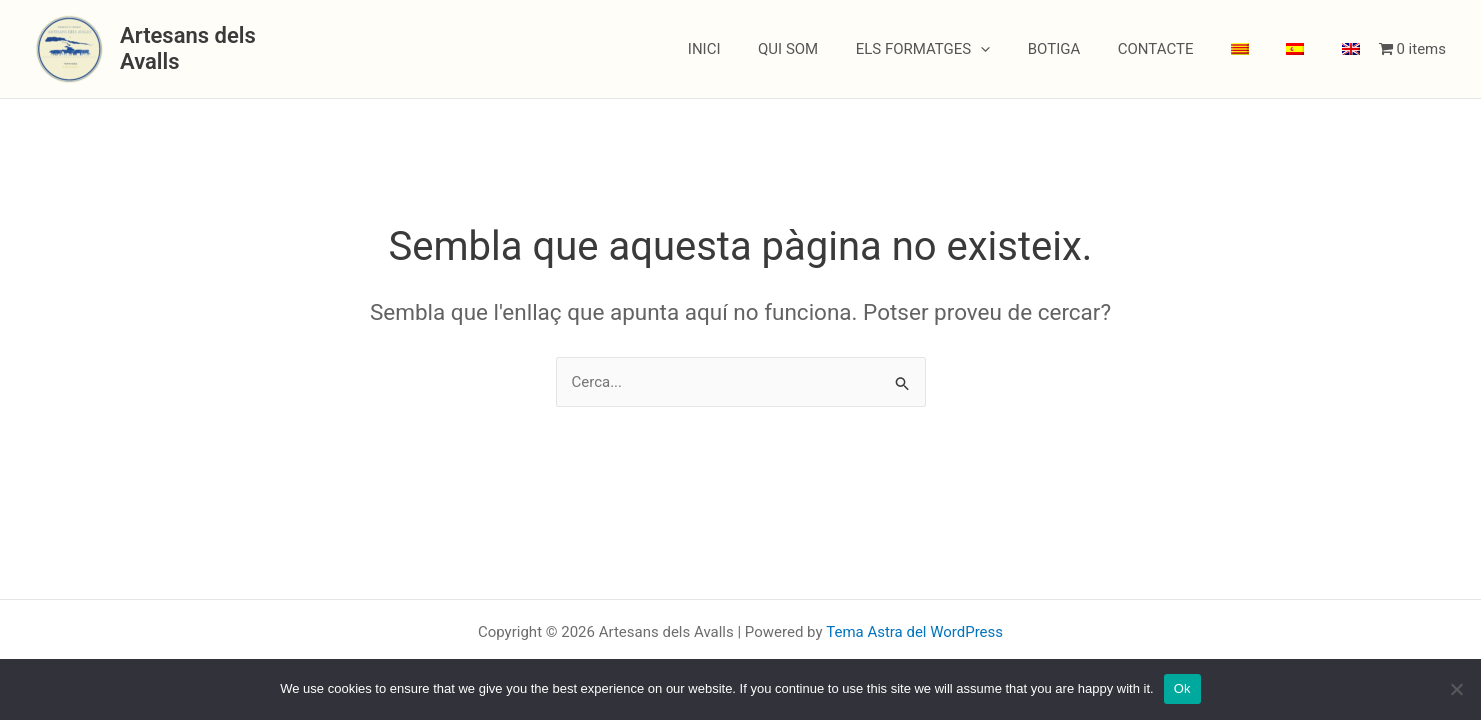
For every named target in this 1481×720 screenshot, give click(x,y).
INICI (760, 49)
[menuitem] (1259, 49)
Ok (1182, 688)
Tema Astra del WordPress (914, 632)
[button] (1022, 49)
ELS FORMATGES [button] (964, 49)
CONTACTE (1182, 49)
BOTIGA (1088, 49)
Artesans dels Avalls (220, 48)
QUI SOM (837, 49)
